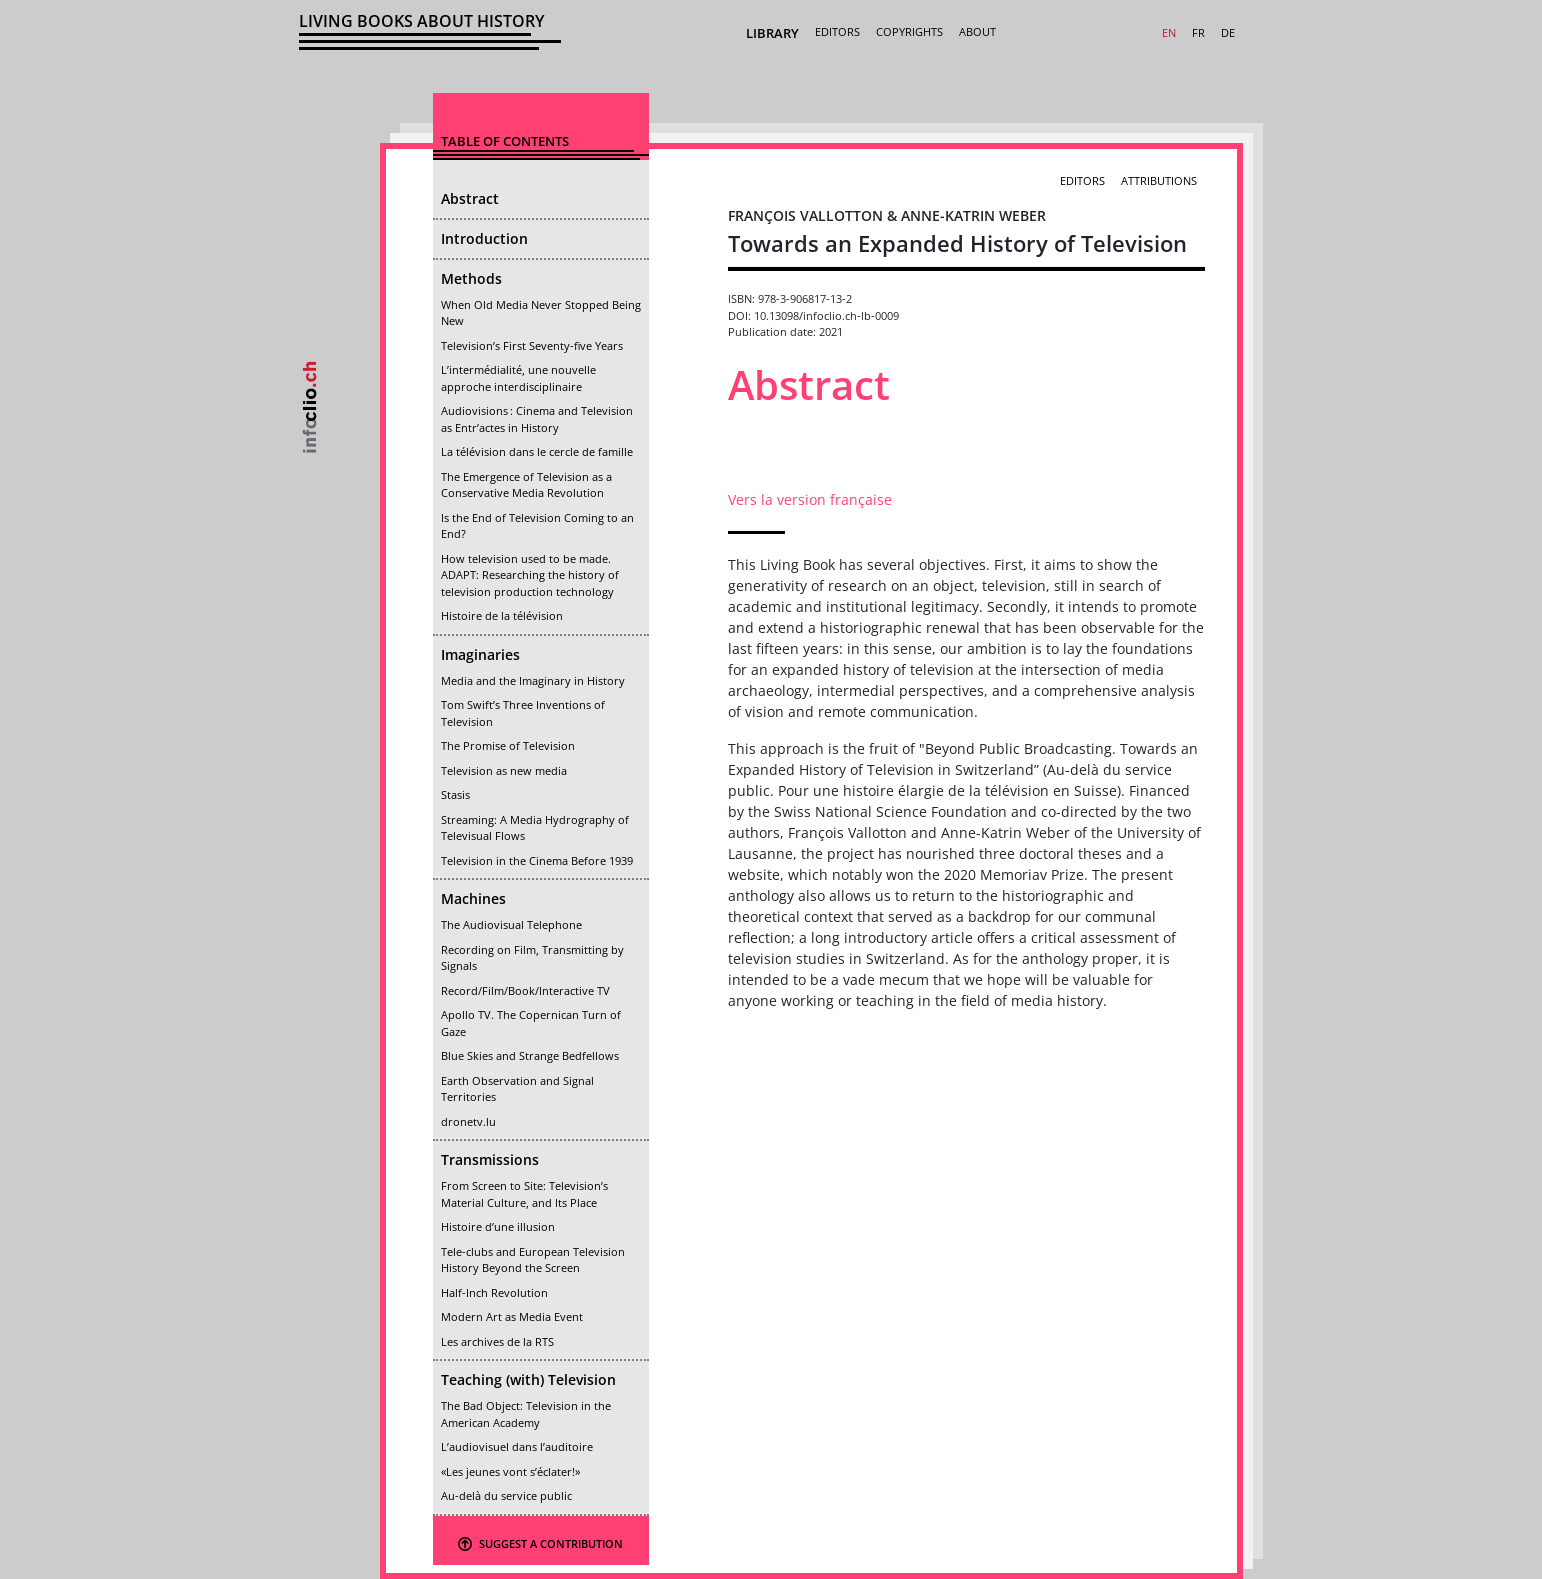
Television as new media (504, 770)
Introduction (484, 238)
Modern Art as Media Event (512, 1316)
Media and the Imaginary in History (533, 680)
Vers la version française (810, 499)
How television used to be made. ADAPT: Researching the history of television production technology (530, 575)
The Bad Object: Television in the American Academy (526, 1414)
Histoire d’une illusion (498, 1226)
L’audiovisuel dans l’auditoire (517, 1446)
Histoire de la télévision (502, 615)
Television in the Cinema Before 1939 (537, 860)
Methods (471, 278)
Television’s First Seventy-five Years (532, 345)
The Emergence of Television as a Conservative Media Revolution (526, 485)
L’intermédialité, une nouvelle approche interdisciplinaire (518, 378)
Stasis (455, 794)
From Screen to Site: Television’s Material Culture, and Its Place (524, 1194)
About (977, 31)
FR (1198, 32)
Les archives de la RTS (497, 1341)
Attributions (1159, 180)
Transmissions (490, 1159)
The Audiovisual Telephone (511, 924)
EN (1169, 32)
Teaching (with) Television (528, 1379)
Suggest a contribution (540, 1543)
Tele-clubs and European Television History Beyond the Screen (533, 1260)
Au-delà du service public (506, 1495)
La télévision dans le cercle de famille (537, 451)
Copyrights (909, 31)
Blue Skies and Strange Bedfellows (530, 1055)
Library (772, 33)
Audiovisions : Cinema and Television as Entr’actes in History (537, 419)
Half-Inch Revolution (494, 1292)
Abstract (470, 198)
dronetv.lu (468, 1121)
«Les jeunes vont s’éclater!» (510, 1471)
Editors (837, 31)
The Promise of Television (508, 745)
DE (1228, 32)
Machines (473, 898)
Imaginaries (480, 654)
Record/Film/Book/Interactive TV (525, 990)
